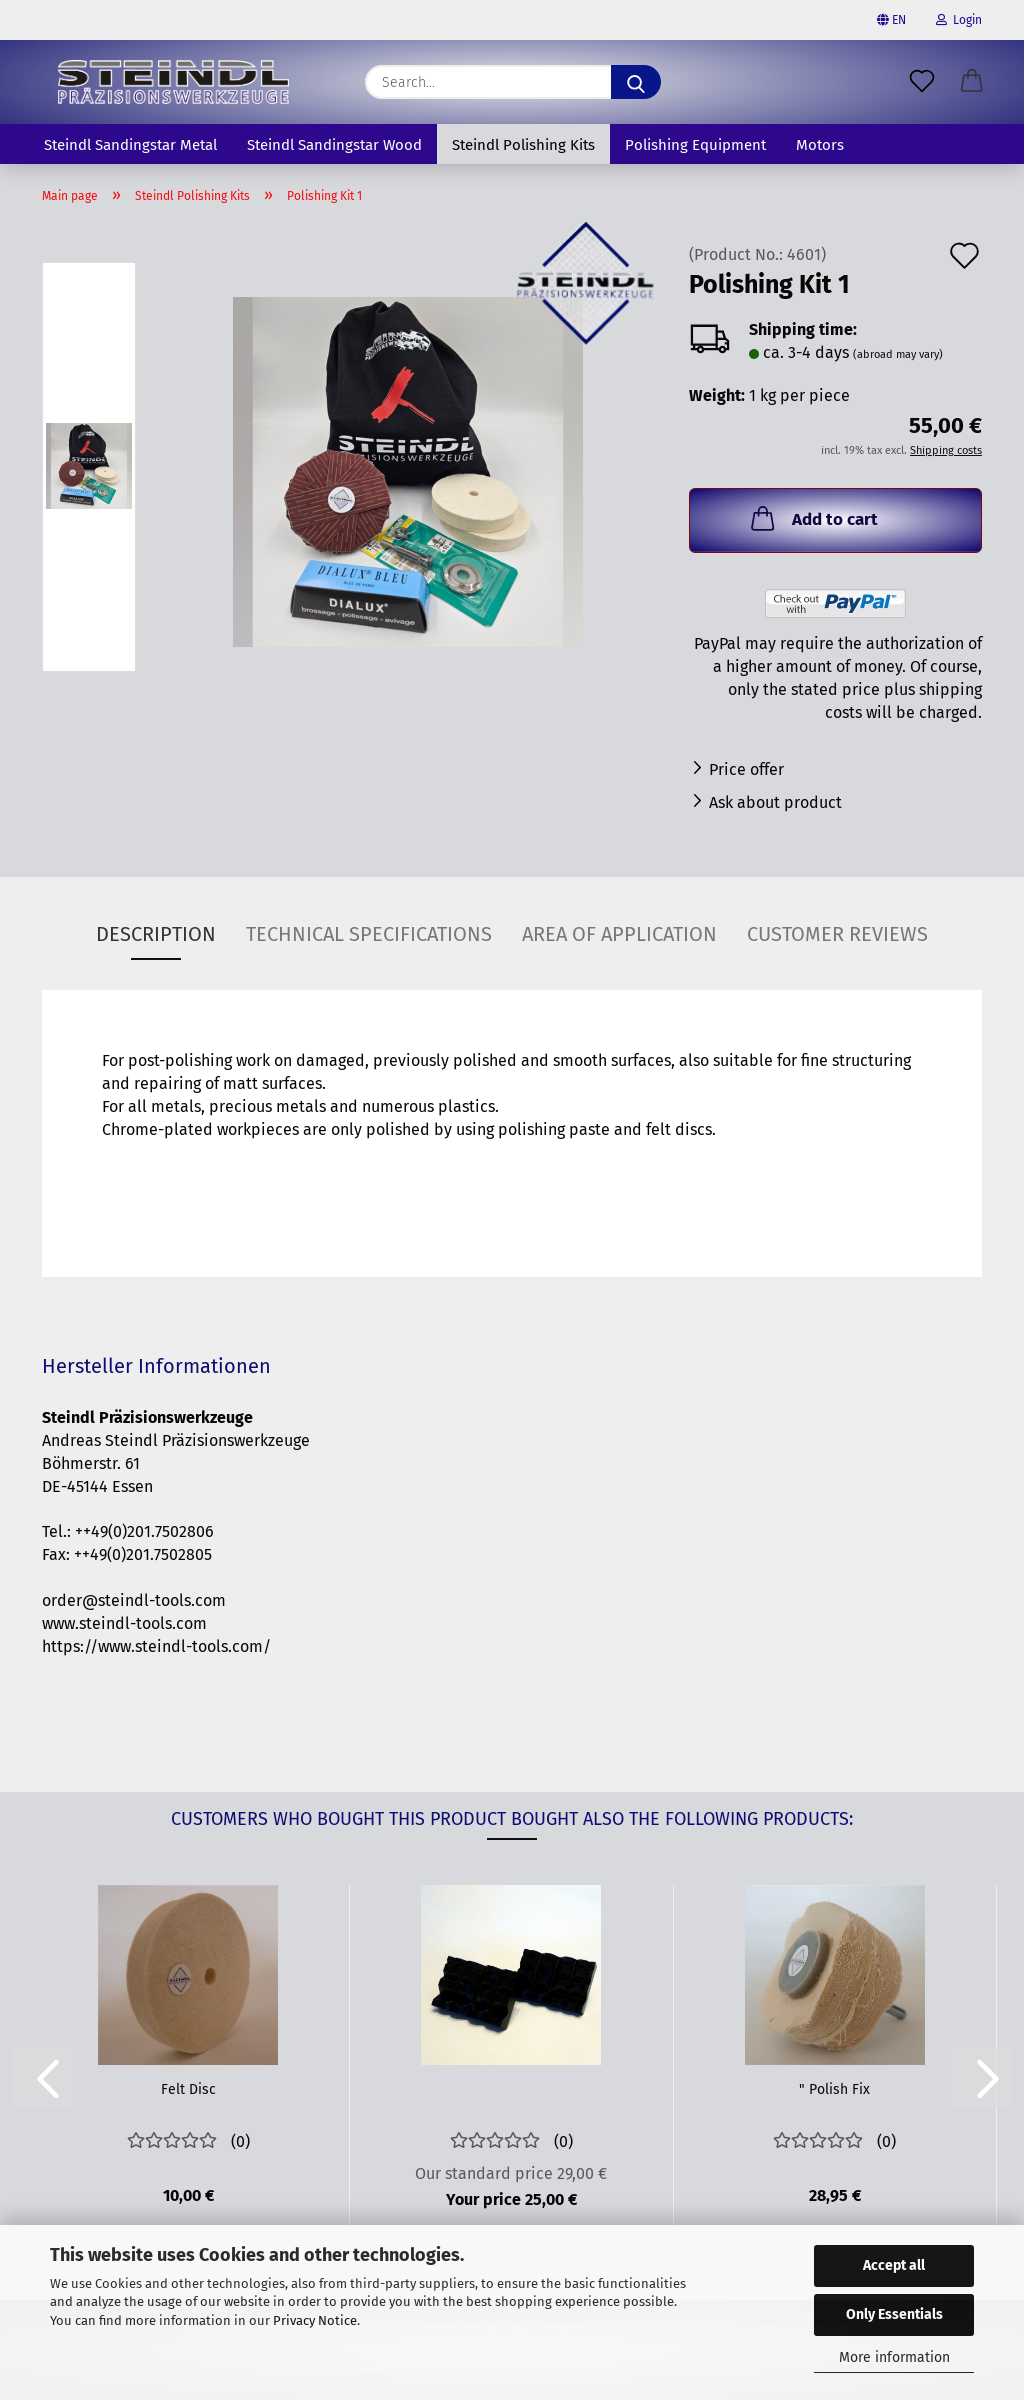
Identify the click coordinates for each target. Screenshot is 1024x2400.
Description (156, 934)
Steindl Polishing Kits (523, 145)
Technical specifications (369, 934)
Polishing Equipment (695, 145)
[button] (972, 82)
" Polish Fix (834, 2089)
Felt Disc (188, 2089)
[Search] (636, 82)
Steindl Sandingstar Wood (334, 145)
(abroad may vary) (898, 354)
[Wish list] (922, 82)
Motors (820, 145)
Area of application (619, 934)
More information (894, 2357)
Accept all (894, 2265)
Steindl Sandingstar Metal (130, 145)
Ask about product (775, 802)
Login (959, 20)
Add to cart (812, 518)
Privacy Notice (315, 2320)
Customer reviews (837, 934)
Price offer (746, 769)
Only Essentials (894, 2314)
